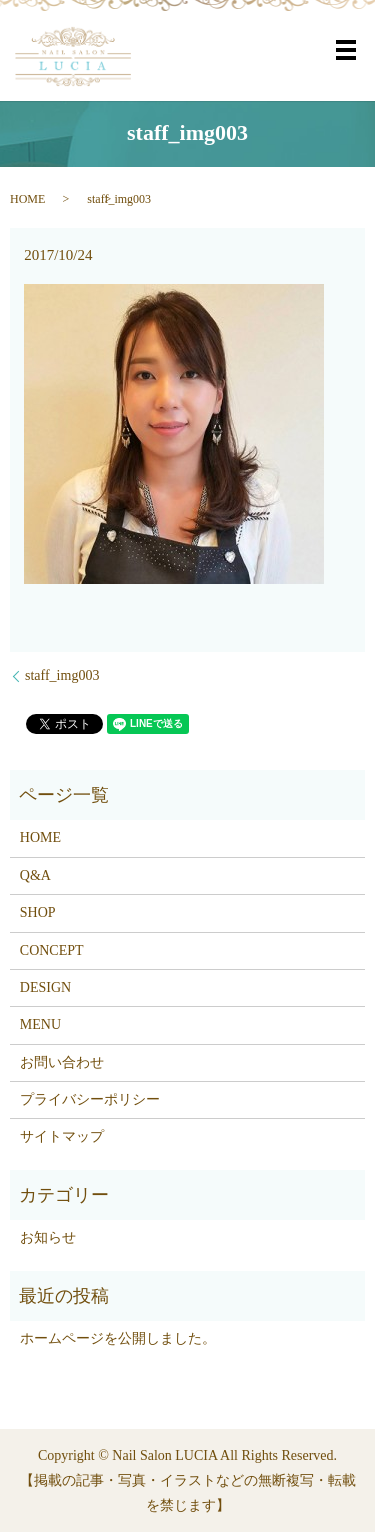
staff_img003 (62, 675)
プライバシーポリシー (90, 1099)
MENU (40, 1024)
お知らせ (48, 1237)
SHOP (38, 912)
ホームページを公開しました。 (118, 1338)
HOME (27, 199)
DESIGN (45, 987)
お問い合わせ (62, 1062)
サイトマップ (62, 1136)
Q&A (35, 875)
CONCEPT (52, 950)
